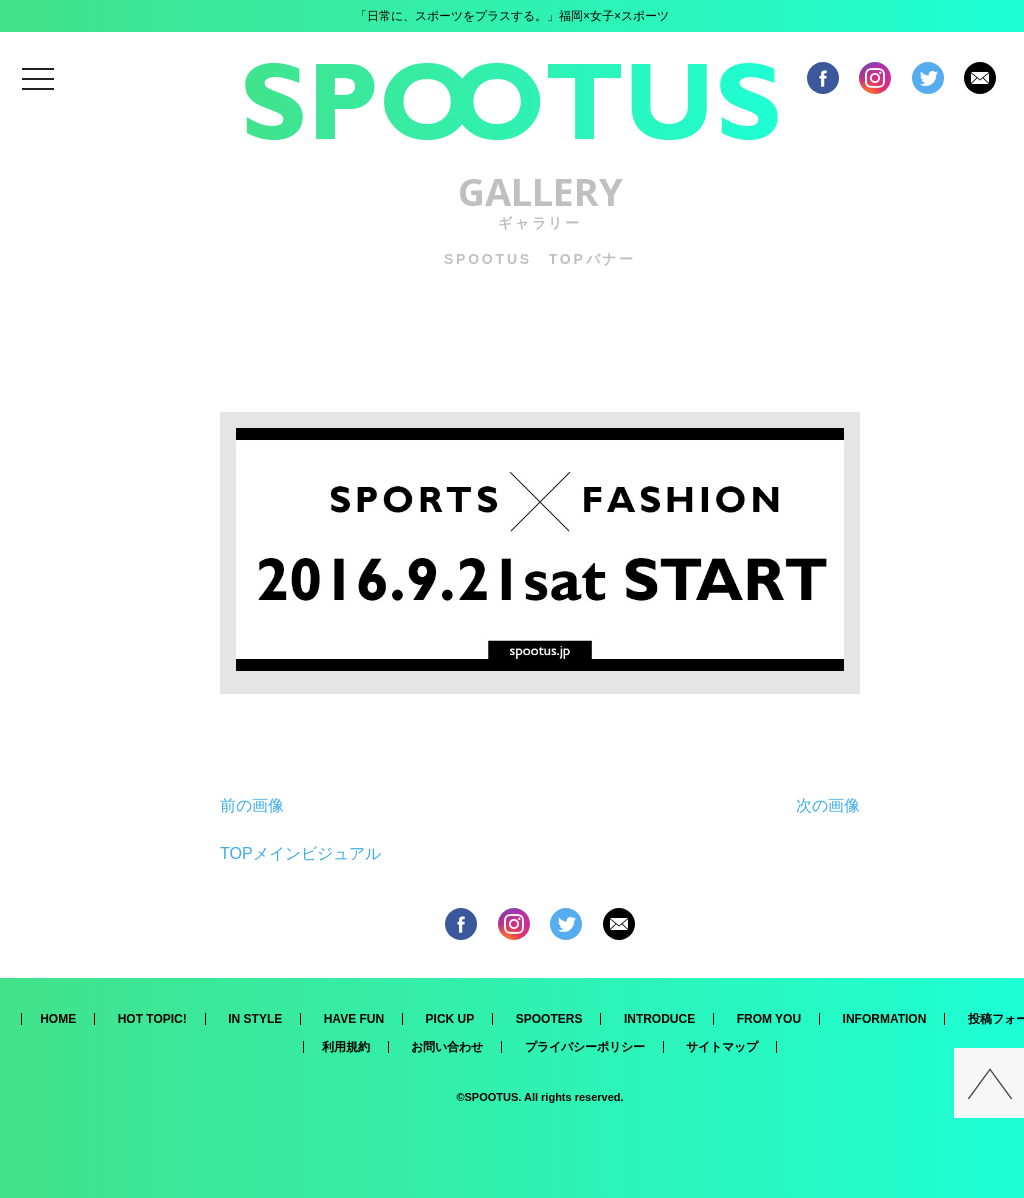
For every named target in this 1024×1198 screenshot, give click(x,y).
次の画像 (828, 805)
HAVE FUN (354, 1019)
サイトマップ (722, 1047)
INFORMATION (885, 1019)
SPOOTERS (549, 1019)
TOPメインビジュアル (300, 853)
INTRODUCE (659, 1019)
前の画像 (252, 805)
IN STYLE (255, 1019)
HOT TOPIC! (152, 1019)
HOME (58, 1019)
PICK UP (450, 1019)
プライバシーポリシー (585, 1047)
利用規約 (346, 1047)
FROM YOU (769, 1019)
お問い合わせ (447, 1047)
